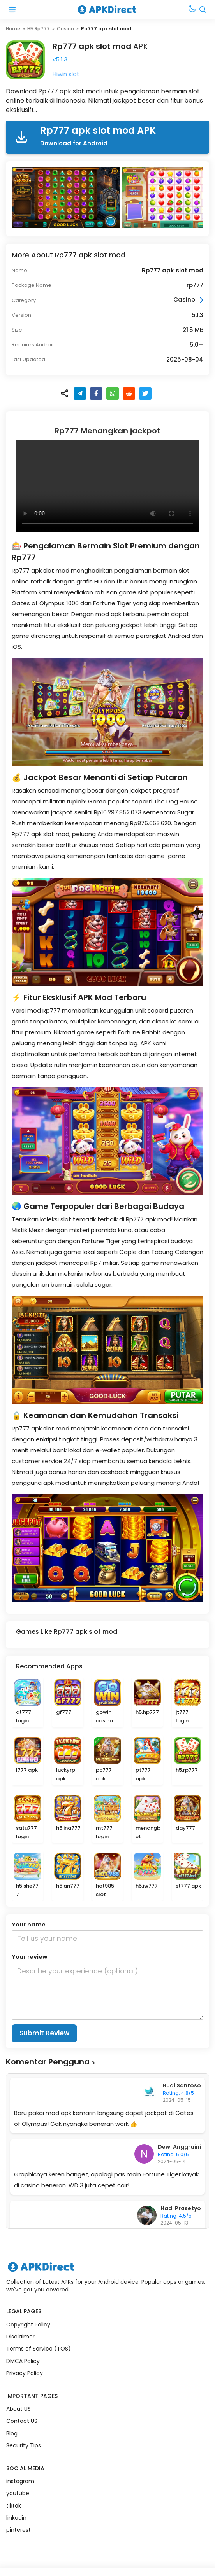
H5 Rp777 (38, 28)
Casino (65, 28)
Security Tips (23, 2445)
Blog (12, 2433)
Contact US (21, 2421)
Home (13, 28)
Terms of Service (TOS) (38, 2348)
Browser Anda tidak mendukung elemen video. (107, 486)
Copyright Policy (28, 2324)
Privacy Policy (24, 2373)
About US (18, 2409)
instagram (20, 2481)
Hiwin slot (66, 74)
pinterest (18, 2530)
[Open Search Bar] (202, 9)
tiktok (13, 2506)
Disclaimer (20, 2336)
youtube (17, 2493)
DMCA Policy (23, 2361)
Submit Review (44, 2033)
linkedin (16, 2518)
